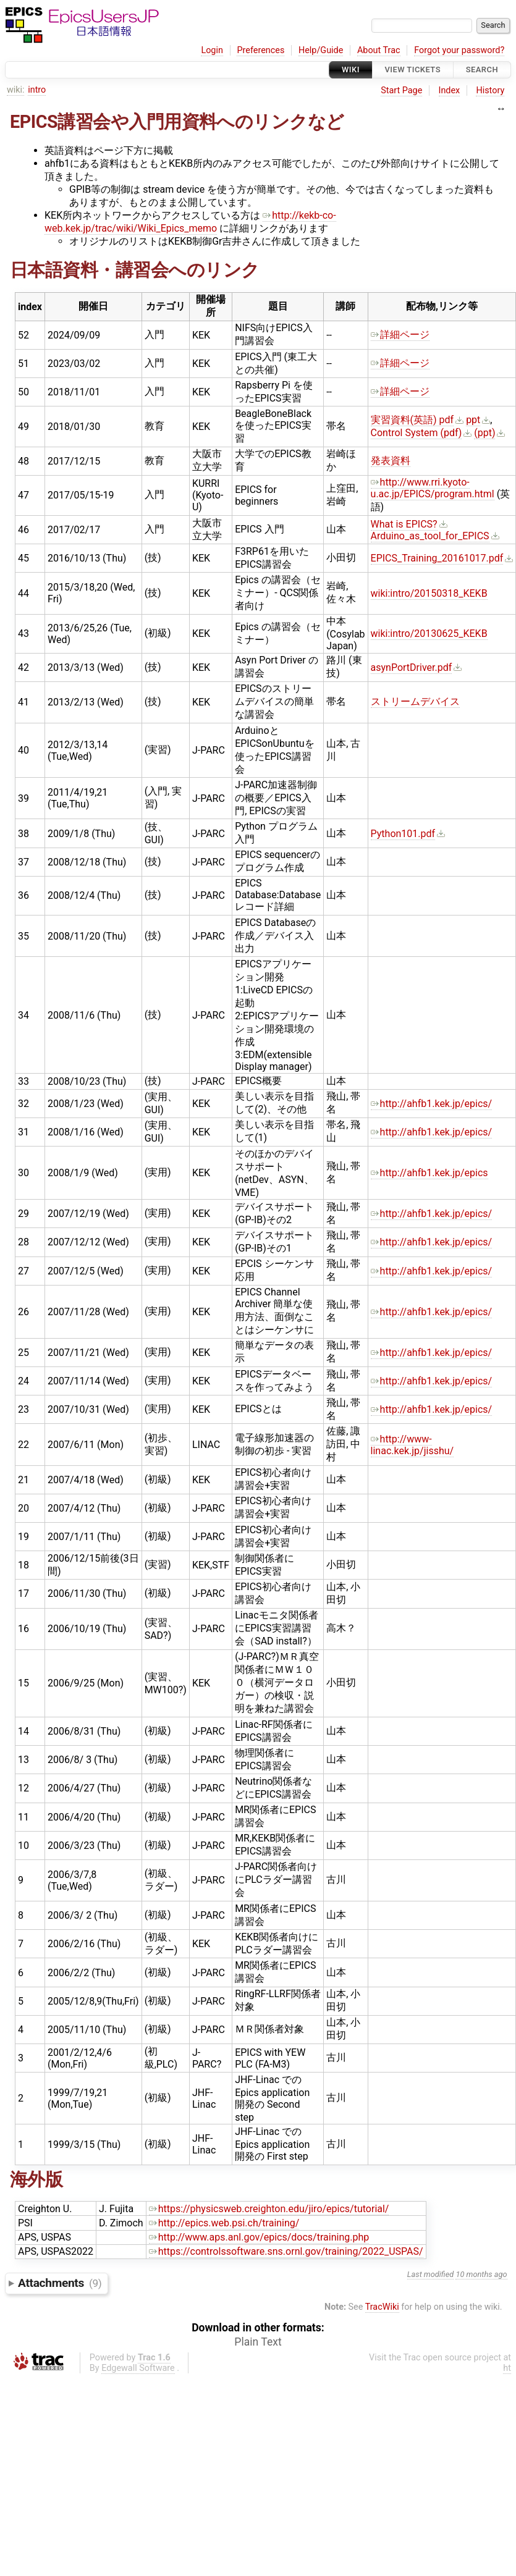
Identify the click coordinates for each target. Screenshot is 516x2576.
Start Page (401, 90)
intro (37, 90)
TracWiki (382, 2307)
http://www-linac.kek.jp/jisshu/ (412, 1445)
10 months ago (481, 2274)
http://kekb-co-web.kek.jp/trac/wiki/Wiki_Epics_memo (190, 221)
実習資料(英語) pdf (412, 420)
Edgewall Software (138, 2368)
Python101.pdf (403, 834)
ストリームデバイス (415, 701)
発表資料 (390, 460)
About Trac (378, 50)
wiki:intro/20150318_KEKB (429, 593)
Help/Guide (320, 50)
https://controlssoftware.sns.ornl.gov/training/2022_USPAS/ (286, 2251)
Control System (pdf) (416, 433)
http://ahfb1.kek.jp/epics (429, 1173)
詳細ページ (400, 334)
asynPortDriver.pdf (411, 667)
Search (482, 69)
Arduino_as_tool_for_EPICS (430, 536)
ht (507, 2368)
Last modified (430, 2274)
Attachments (59, 2283)
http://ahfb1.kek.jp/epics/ (432, 1103)
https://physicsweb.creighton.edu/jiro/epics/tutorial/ (269, 2209)
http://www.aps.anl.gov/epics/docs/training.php (259, 2237)
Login (212, 50)
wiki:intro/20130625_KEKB (429, 633)
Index (449, 90)
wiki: (16, 90)
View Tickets (413, 69)
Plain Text (257, 2342)
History (490, 90)
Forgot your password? (459, 50)
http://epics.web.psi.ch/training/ (224, 2223)
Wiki (351, 69)
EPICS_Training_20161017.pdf (437, 558)
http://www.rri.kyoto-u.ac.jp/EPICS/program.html (432, 488)
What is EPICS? (404, 524)
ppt (473, 420)
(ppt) (484, 433)
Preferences (260, 50)
